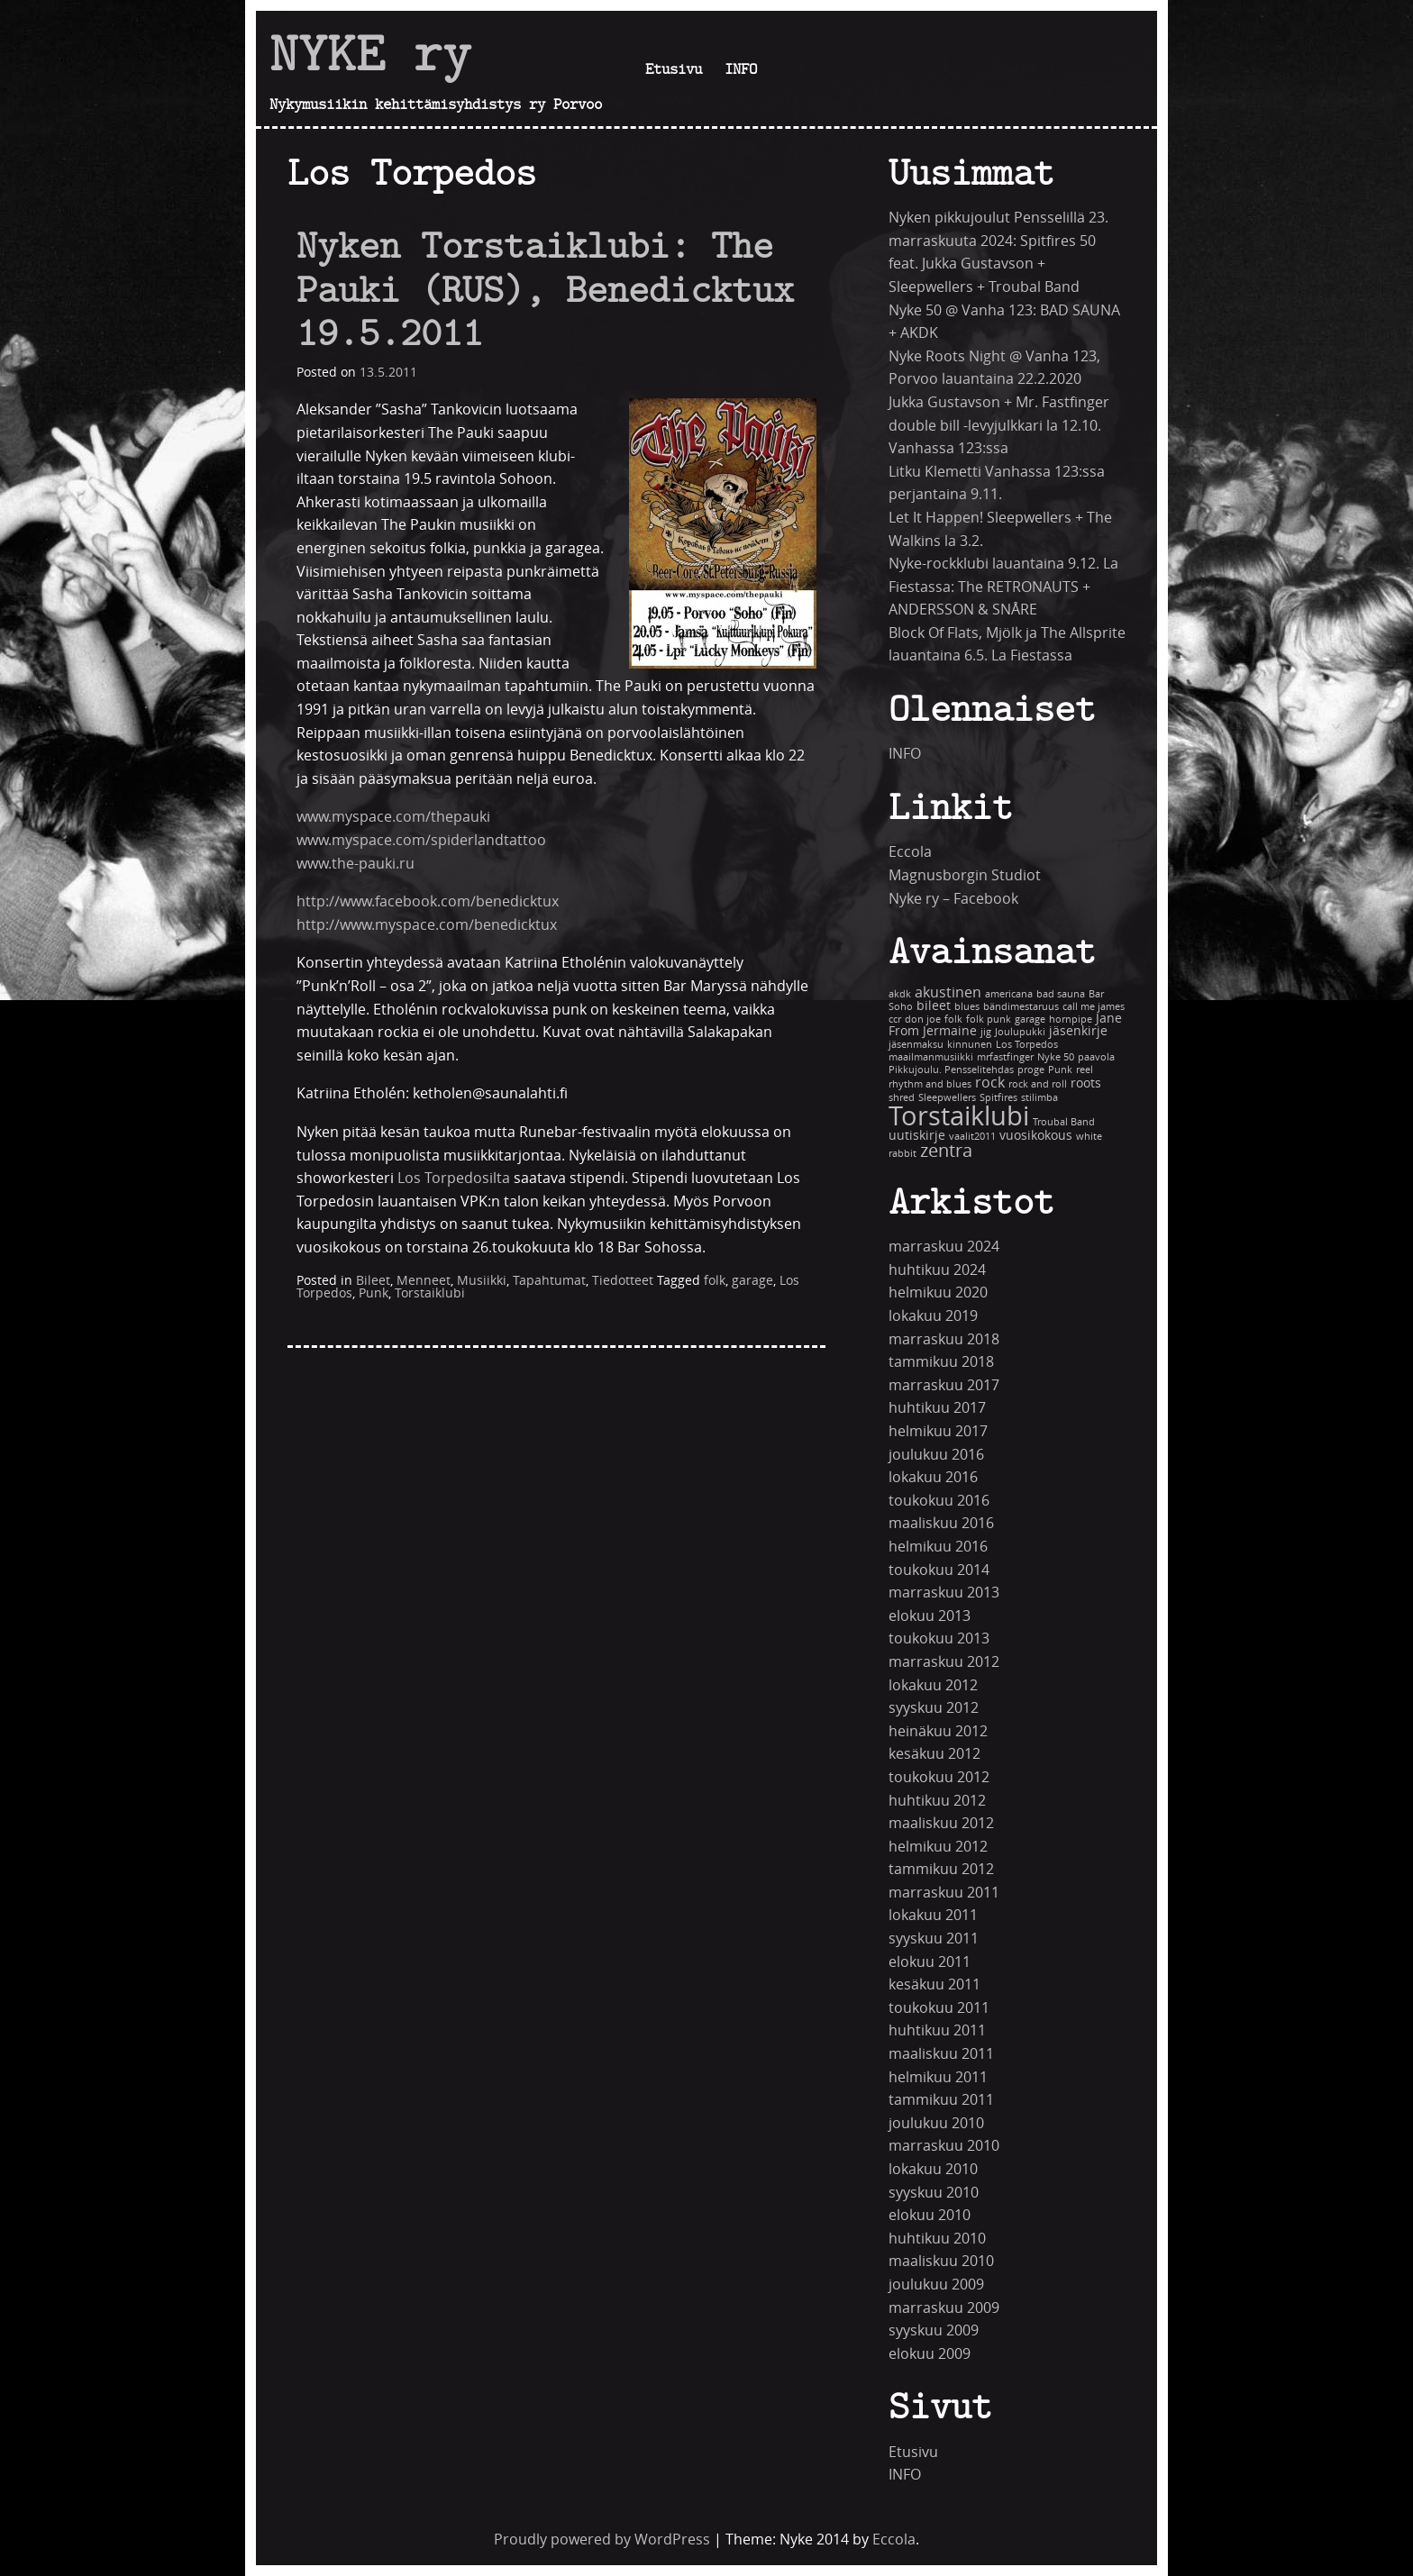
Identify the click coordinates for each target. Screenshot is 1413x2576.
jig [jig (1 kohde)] (985, 1032)
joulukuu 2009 (936, 2284)
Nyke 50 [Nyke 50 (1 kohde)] (1055, 1057)
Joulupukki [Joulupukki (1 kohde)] (1020, 1032)
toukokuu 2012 (939, 1777)
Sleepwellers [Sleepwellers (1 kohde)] (947, 1098)
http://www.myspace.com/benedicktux (426, 924)
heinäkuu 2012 (938, 1731)
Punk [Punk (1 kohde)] (1060, 1070)
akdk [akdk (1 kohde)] (900, 994)
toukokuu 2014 (939, 1570)
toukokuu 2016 (939, 1500)
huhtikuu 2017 (937, 1407)
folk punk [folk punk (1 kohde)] (988, 1019)
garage (752, 1280)
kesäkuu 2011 (934, 1984)
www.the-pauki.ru (355, 863)
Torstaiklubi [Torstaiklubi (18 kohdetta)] (959, 1117)
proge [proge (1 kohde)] (1030, 1070)
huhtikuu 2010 (937, 2238)
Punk (373, 1293)
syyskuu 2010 (934, 2192)
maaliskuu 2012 (941, 1823)
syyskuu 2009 (934, 2330)
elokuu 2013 (930, 1616)
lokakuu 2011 (933, 1915)
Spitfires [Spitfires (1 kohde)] (998, 1098)
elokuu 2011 (930, 1962)
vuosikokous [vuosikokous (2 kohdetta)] (1035, 1135)
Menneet (424, 1280)
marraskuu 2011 (944, 1892)
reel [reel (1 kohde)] (1084, 1070)
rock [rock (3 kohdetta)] (990, 1082)
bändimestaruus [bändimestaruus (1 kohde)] (1021, 1007)
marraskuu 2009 (944, 2308)
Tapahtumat (549, 1280)
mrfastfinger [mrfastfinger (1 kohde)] (1005, 1057)
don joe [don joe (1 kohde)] (923, 1019)
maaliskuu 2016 (941, 1523)
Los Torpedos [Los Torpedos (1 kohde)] (1027, 1045)
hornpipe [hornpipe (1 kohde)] (1070, 1019)
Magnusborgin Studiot (965, 875)
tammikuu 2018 (941, 1361)
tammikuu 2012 (941, 1869)
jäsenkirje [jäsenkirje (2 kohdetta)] (1078, 1031)
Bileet (373, 1280)
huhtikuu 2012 (937, 1800)
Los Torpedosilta (453, 1178)
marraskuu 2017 (944, 1385)
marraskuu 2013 (944, 1592)
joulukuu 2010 (936, 2123)
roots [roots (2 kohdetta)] (1086, 1083)
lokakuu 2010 (933, 2169)
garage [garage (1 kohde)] (1030, 1019)
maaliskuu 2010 (941, 2261)
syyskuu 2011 (934, 1938)
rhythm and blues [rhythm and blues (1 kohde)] (930, 1084)
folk (714, 1280)
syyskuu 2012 (934, 1707)
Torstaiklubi (430, 1293)
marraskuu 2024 (944, 1246)
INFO (741, 68)
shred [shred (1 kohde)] (902, 1098)
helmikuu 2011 (938, 2077)
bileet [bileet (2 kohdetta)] (933, 1006)
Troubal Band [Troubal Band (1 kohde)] (1064, 1122)
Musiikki (481, 1280)
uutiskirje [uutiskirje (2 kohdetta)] (917, 1135)
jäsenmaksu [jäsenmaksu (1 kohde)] (916, 1045)
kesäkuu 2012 (934, 1753)
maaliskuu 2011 (941, 2053)
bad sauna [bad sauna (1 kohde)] (1060, 994)
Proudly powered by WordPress (602, 2539)
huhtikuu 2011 (937, 2030)
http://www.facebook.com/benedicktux (427, 901)
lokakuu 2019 (933, 1315)
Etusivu (673, 68)
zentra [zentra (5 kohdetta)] (946, 1151)
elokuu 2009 (930, 2353)
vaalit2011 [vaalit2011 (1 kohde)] (972, 1136)
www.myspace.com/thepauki (393, 816)
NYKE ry (370, 53)
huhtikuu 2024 (937, 1270)
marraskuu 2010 (944, 2145)
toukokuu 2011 (939, 2007)
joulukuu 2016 (936, 1454)
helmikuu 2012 (938, 1846)
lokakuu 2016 (933, 1477)
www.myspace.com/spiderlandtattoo (421, 840)
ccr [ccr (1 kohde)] (895, 1019)
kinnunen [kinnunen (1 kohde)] (969, 1045)
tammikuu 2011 (941, 2099)
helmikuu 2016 (938, 1546)
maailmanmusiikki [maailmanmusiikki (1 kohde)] (931, 1057)
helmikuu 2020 (938, 1292)
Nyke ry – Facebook (953, 898)
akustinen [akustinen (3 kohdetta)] (948, 992)
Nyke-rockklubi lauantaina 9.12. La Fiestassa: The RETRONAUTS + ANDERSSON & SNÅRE (1003, 586)
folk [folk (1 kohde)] (953, 1019)
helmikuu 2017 (938, 1431)
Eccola (910, 851)
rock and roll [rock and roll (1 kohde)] (1037, 1084)
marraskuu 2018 (944, 1339)
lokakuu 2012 (933, 1685)
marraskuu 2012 (944, 1661)
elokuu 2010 (930, 2215)
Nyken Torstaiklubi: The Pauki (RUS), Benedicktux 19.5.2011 (545, 289)
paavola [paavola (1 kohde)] (1096, 1057)
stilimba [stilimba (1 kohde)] (1039, 1098)
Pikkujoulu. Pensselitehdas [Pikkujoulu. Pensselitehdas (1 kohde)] (951, 1070)
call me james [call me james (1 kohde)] (1093, 1007)
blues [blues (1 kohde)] (967, 1007)
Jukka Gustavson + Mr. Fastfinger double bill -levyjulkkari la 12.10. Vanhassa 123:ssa (999, 425)
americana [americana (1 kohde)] (1009, 994)
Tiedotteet (622, 1280)
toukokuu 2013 (939, 1638)
